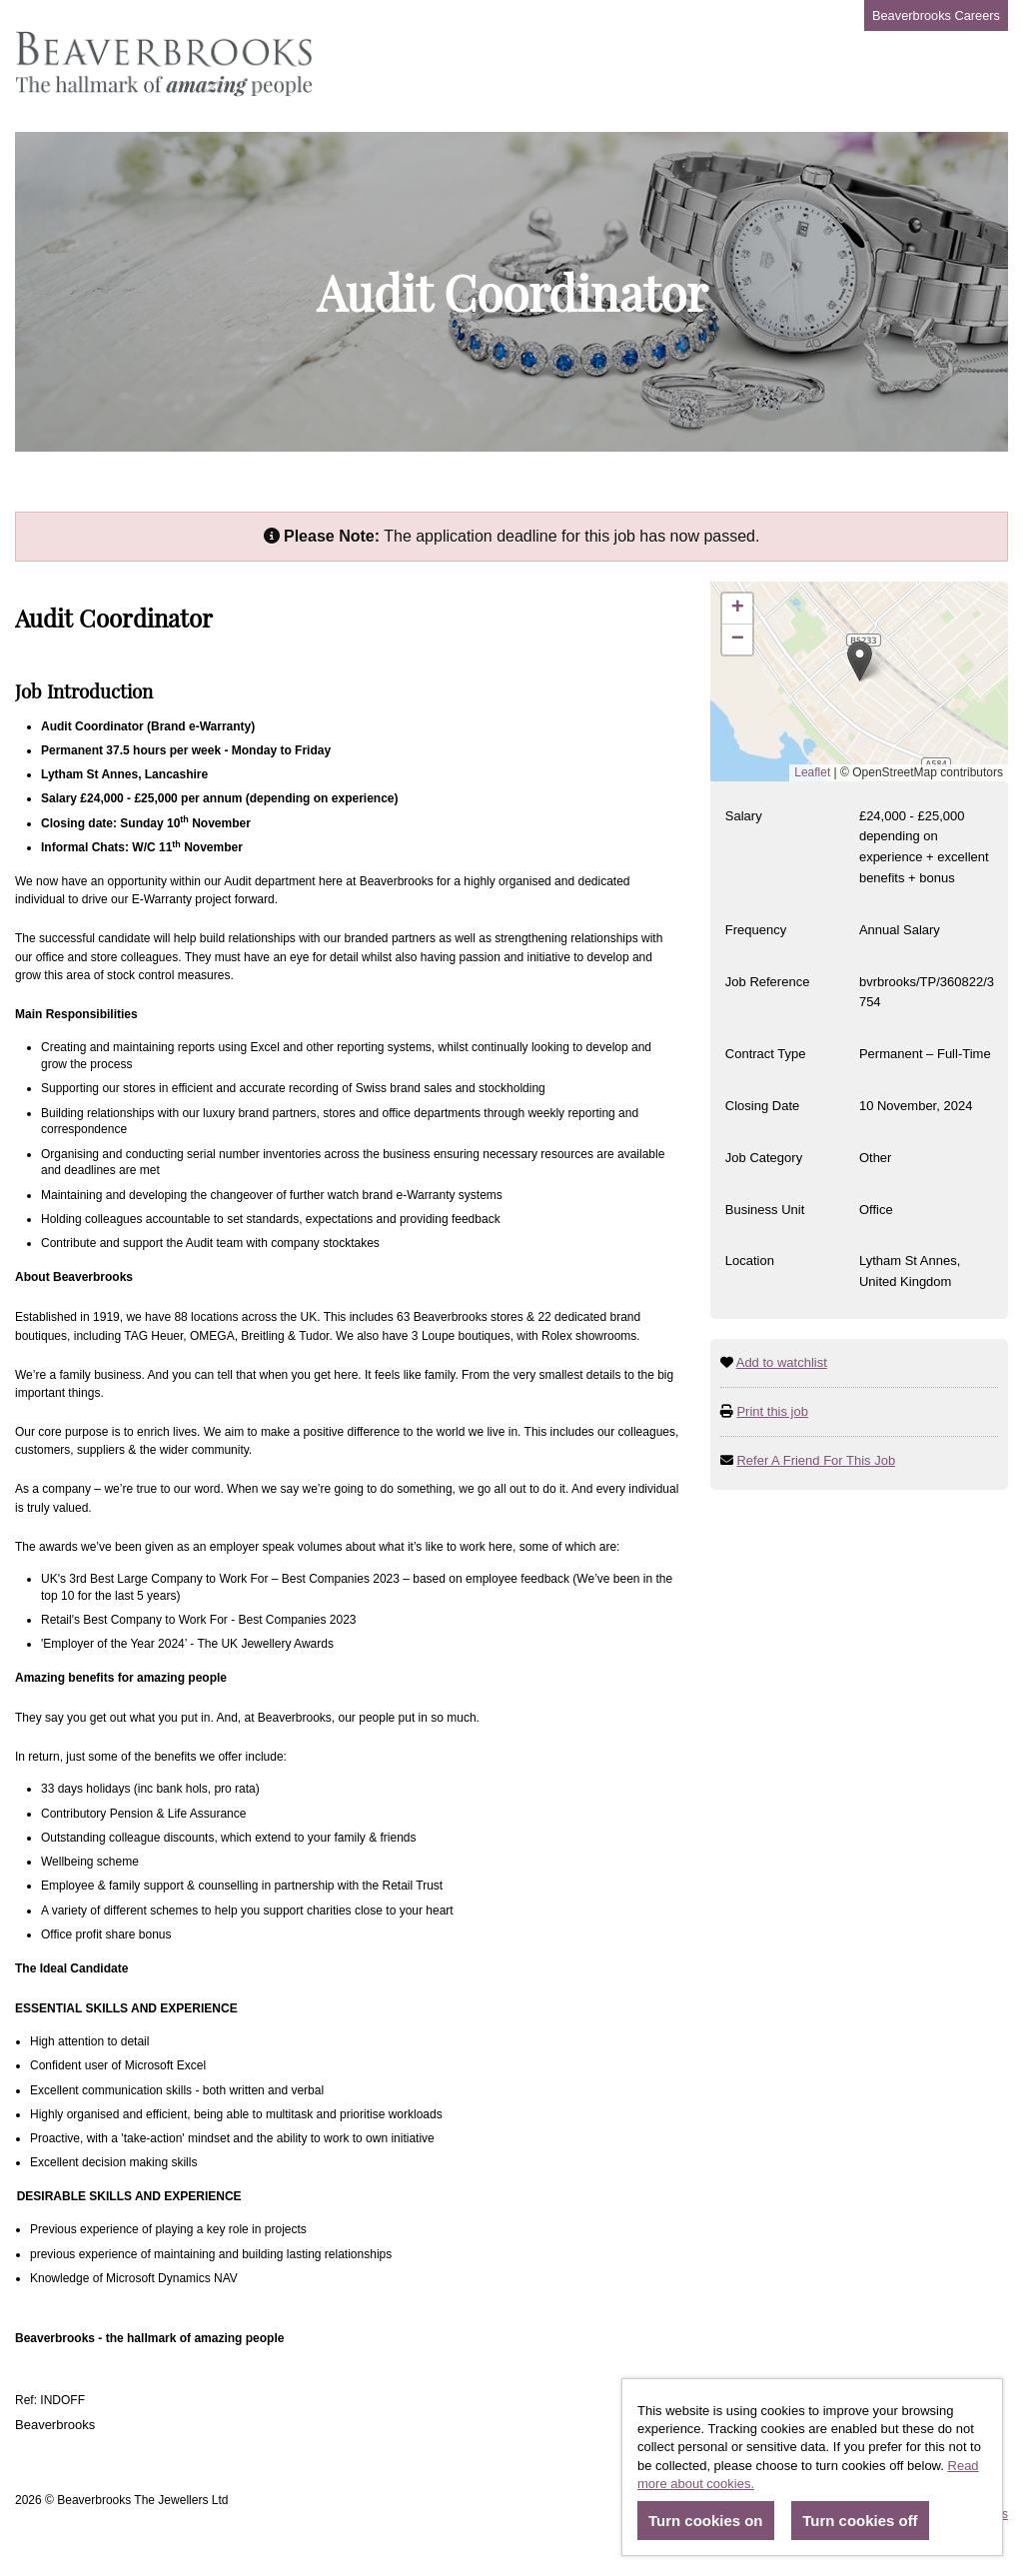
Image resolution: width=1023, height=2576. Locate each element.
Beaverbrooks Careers (936, 15)
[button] (859, 661)
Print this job (772, 1411)
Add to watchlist (781, 1362)
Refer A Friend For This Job (815, 1460)
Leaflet (812, 772)
